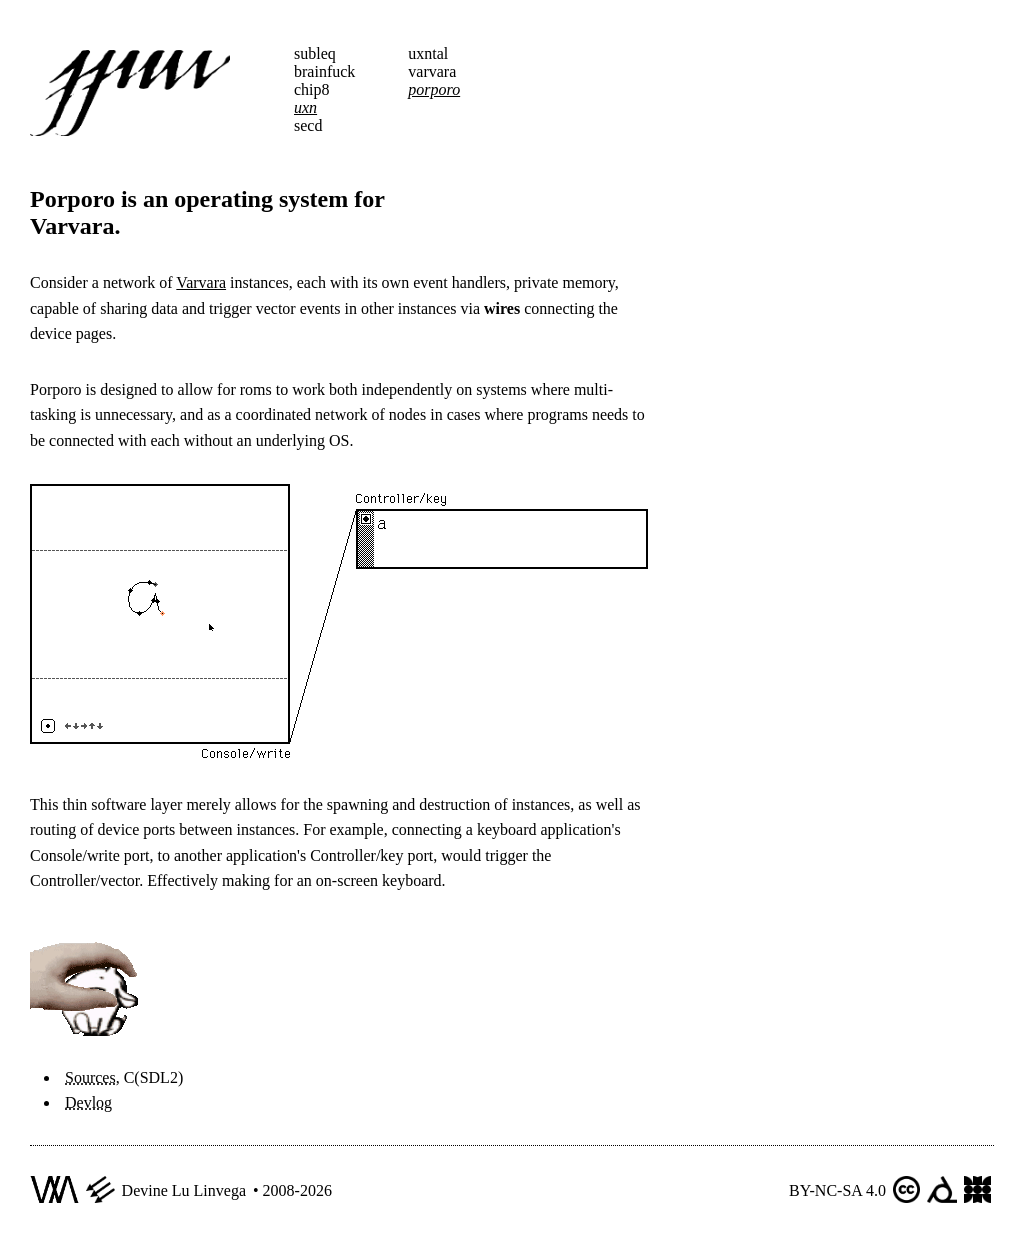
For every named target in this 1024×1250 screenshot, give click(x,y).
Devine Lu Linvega (184, 1190)
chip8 (312, 89)
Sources (90, 1077)
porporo (434, 89)
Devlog (88, 1102)
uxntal (428, 53)
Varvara (201, 282)
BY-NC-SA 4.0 (837, 1190)
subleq (315, 53)
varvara (432, 71)
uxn (305, 107)
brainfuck (324, 71)
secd (308, 125)
